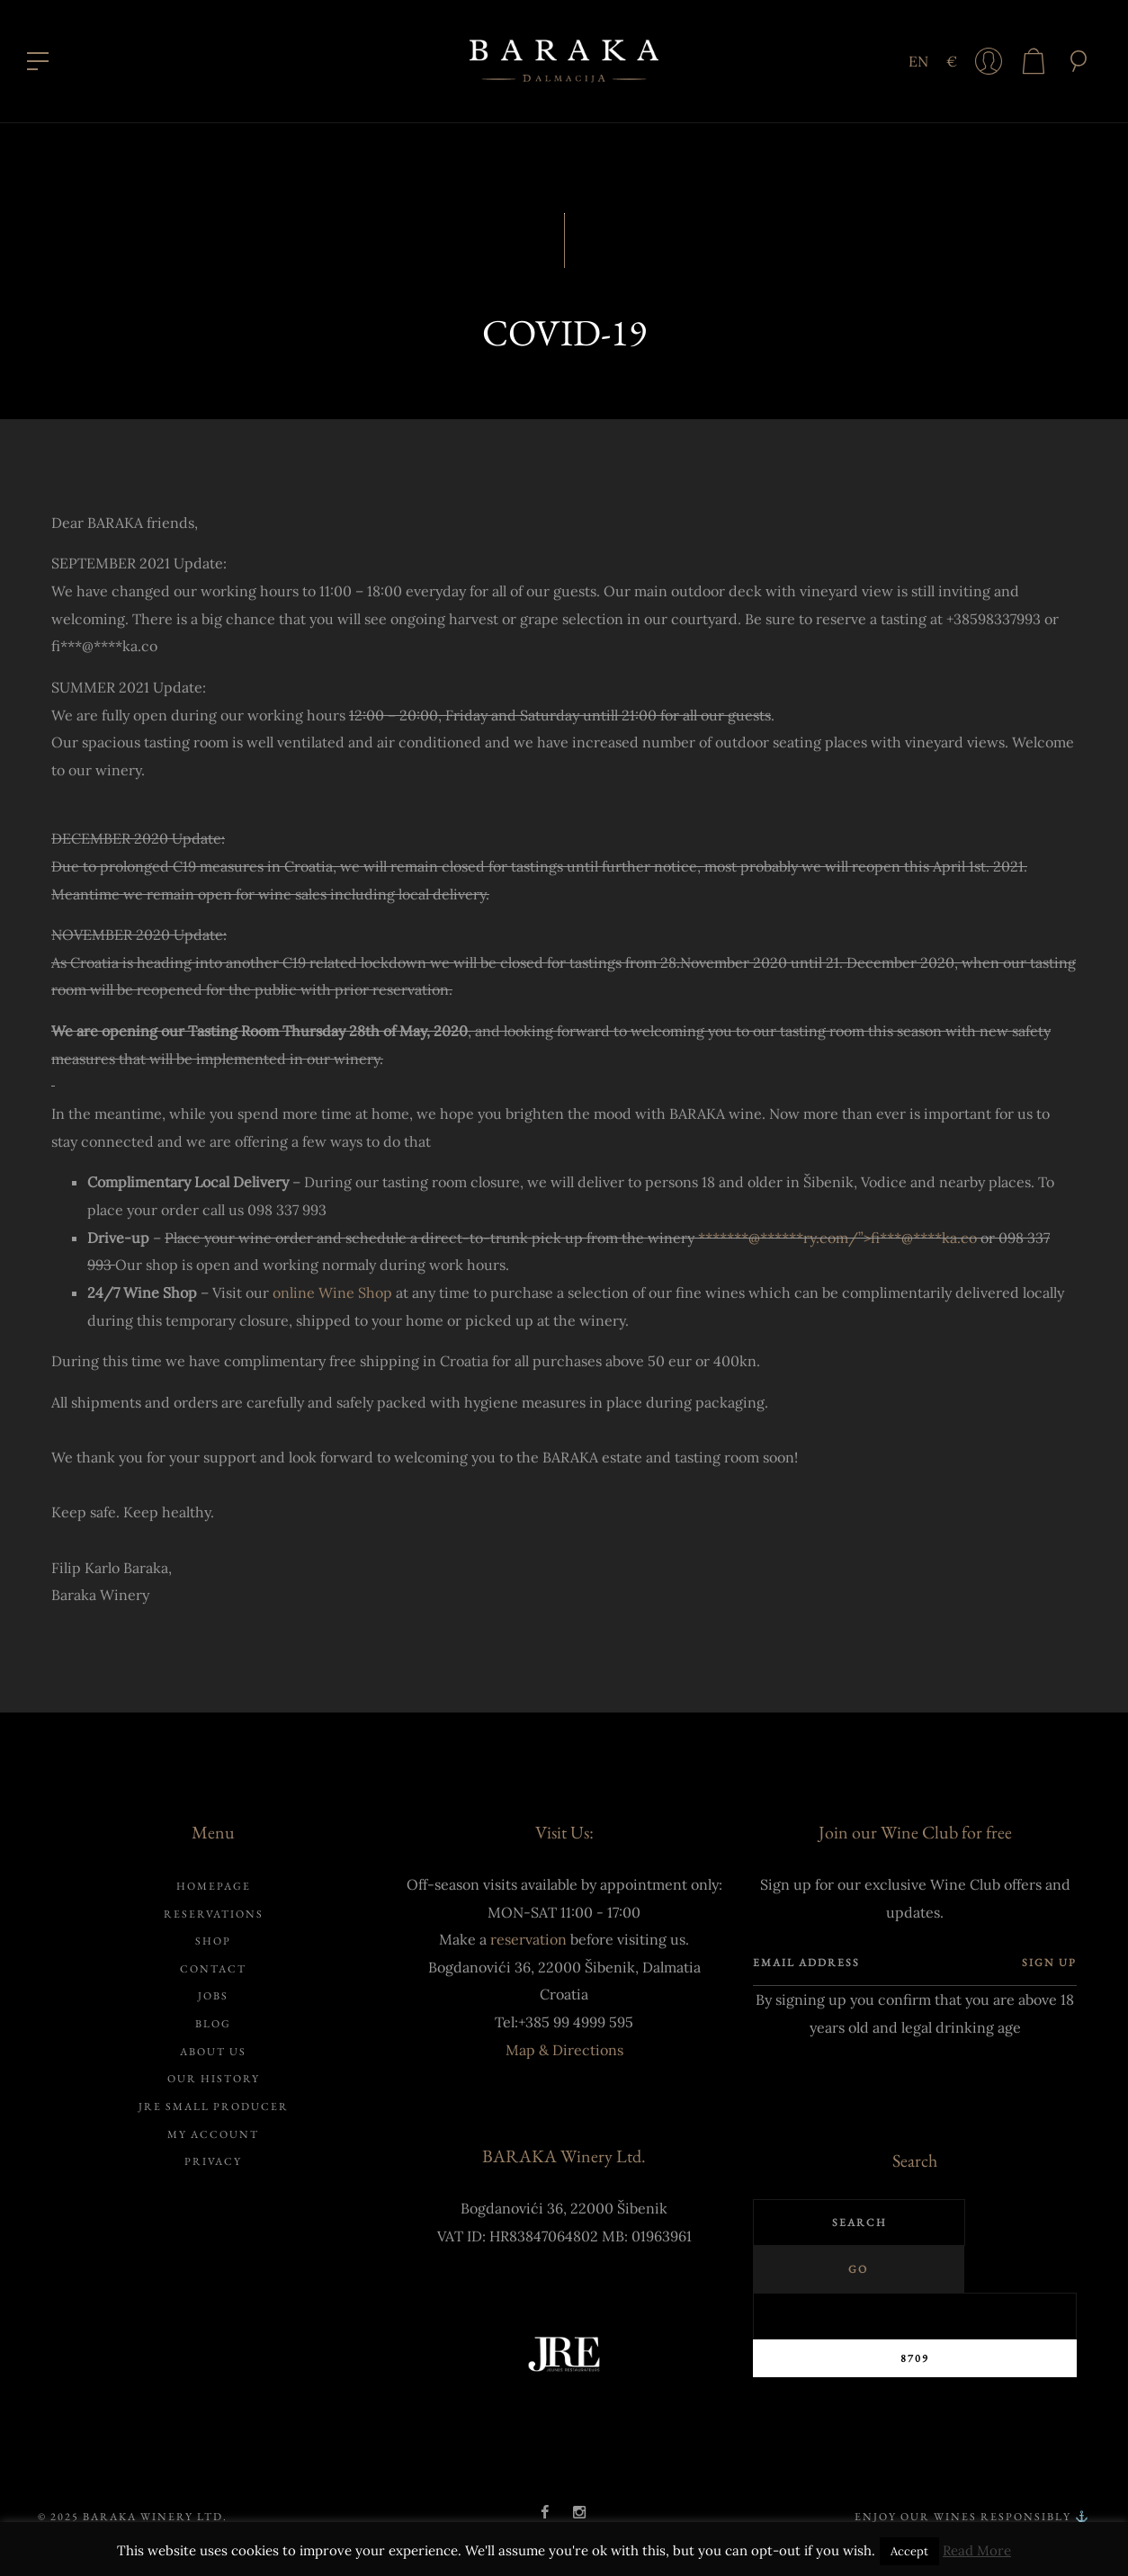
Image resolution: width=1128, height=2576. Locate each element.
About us (213, 2053)
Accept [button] (909, 2551)
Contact (213, 1970)
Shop (213, 1943)
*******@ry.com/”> (837, 1239)
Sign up (1049, 1964)
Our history (213, 2081)
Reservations (214, 1916)
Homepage (213, 1888)
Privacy (213, 2163)
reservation (528, 1941)
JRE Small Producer (214, 2108)
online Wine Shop (332, 1294)
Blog (213, 2025)
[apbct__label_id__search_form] (915, 2318)
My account (213, 2136)
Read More (977, 2550)
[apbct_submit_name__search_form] (915, 2361)
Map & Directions (564, 2052)
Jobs (213, 1998)
